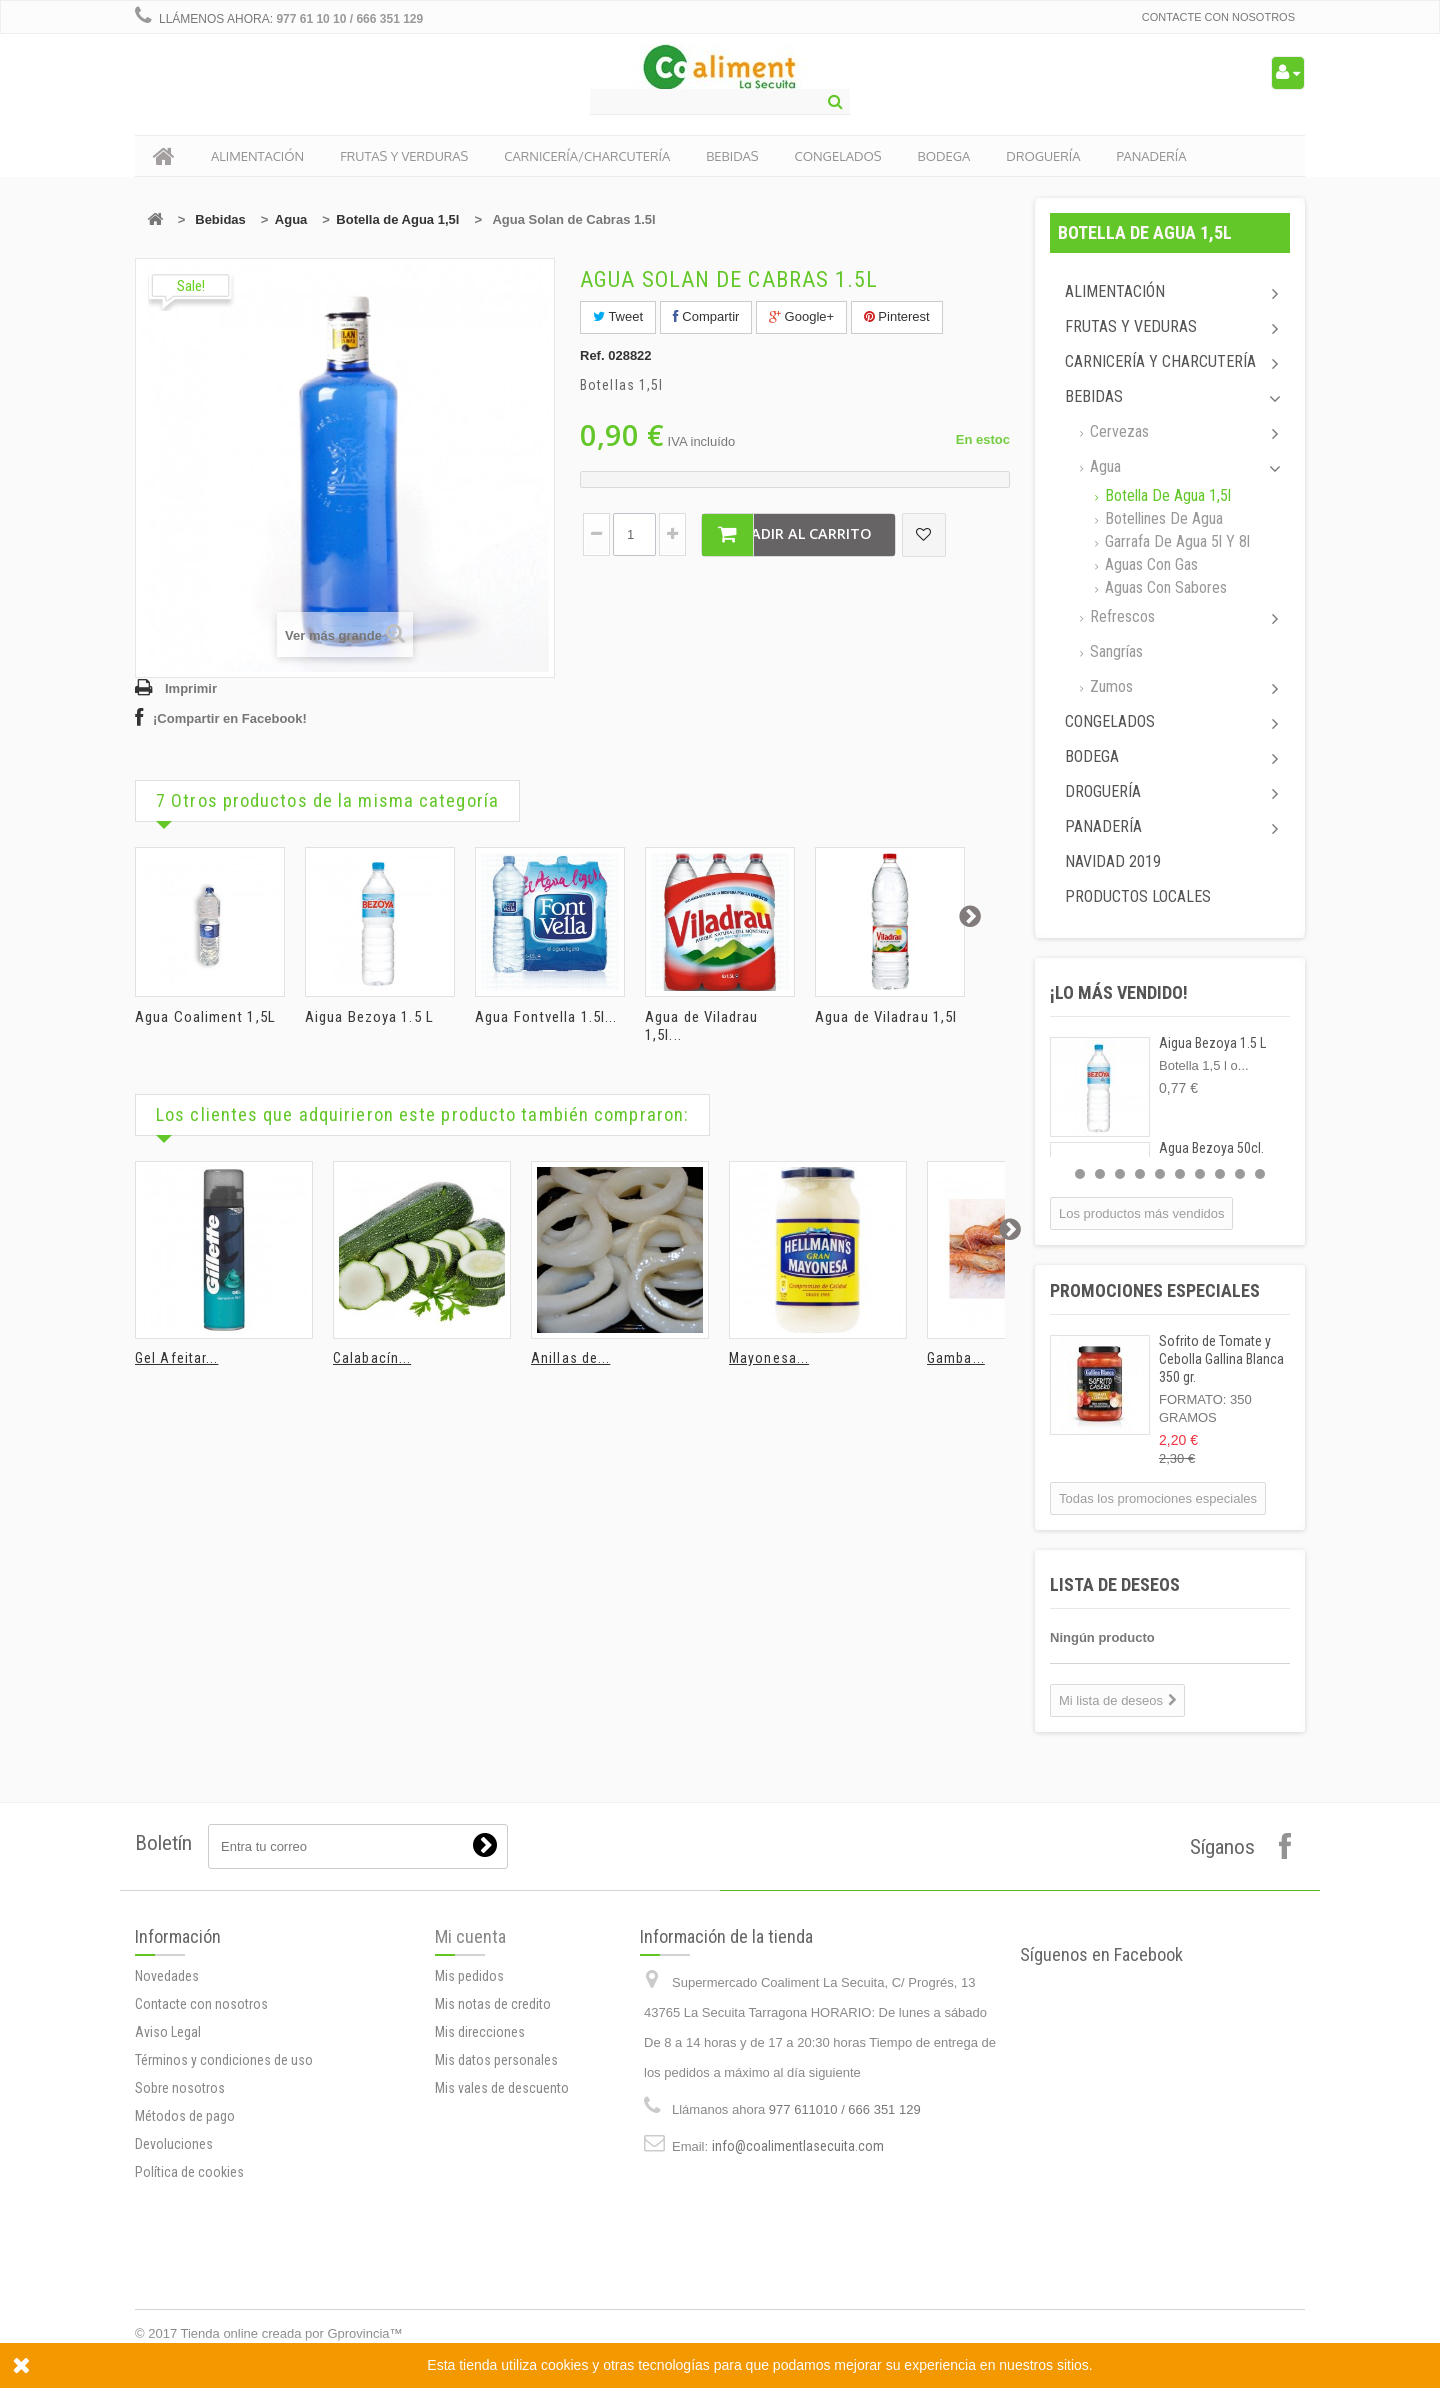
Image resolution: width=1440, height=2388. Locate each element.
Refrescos (1120, 616)
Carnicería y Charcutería (1160, 361)
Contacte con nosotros (1218, 17)
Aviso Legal (168, 2246)
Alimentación (1115, 291)
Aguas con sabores (1164, 587)
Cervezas (1117, 431)
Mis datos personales (496, 2208)
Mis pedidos (469, 2124)
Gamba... (956, 1358)
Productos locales (1138, 896)
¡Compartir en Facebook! (230, 718)
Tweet (618, 316)
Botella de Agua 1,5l (397, 219)
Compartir (706, 316)
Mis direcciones (480, 2180)
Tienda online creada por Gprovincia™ (292, 2333)
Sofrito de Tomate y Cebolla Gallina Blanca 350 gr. (1221, 1359)
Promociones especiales (1155, 1290)
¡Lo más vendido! (1119, 992)
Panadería (1103, 826)
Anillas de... (570, 1358)
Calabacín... (372, 1358)
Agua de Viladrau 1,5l (886, 1017)
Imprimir (191, 688)
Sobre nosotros (180, 2302)
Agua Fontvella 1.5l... (546, 1017)
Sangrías (1114, 651)
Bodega (1092, 756)
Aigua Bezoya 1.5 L (369, 1017)
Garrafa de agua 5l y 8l (1175, 541)
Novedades (167, 2190)
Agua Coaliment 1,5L (205, 1017)
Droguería (1103, 791)
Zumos (1109, 686)
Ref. (592, 355)
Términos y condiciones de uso (224, 2274)
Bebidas (220, 219)
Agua (291, 219)
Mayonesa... (769, 1358)
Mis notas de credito (493, 2152)
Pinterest (897, 316)
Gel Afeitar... (176, 1358)
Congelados (1110, 721)
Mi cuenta (470, 2084)
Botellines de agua (1162, 518)
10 (1260, 1174)
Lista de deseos (1115, 1584)
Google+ (801, 316)
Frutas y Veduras (1131, 326)
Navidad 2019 (1113, 861)
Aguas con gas (1149, 564)
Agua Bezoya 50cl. (1211, 1148)
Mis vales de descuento (502, 2236)
